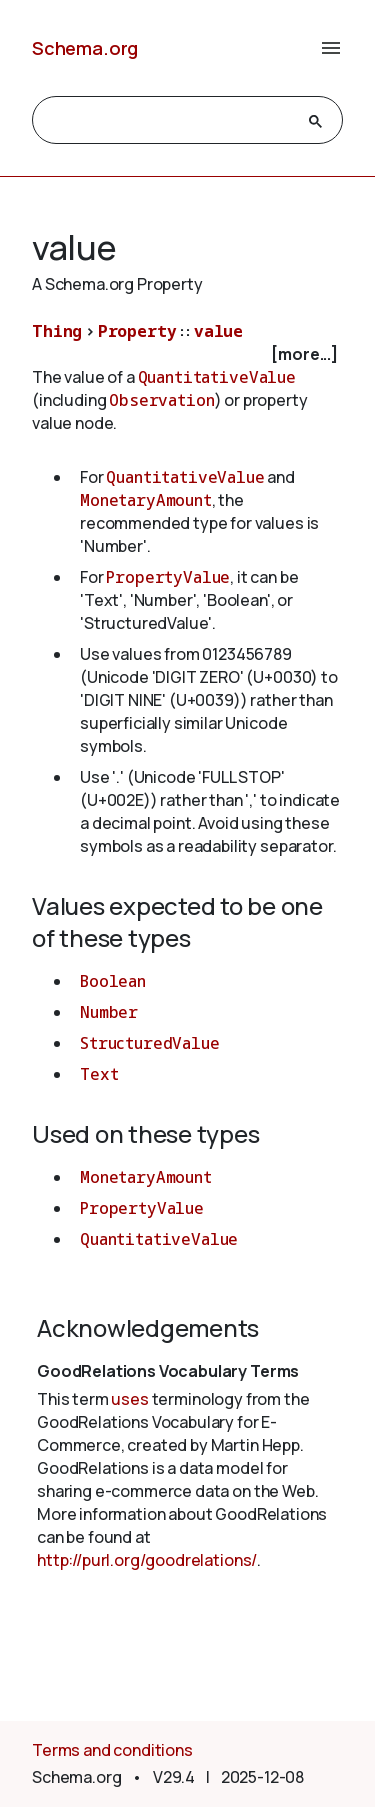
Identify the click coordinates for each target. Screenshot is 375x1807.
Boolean (113, 981)
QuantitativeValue (217, 377)
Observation (161, 400)
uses (129, 1399)
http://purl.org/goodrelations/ (147, 1560)
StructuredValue (150, 1043)
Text (99, 1074)
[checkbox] (187, 354)
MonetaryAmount (146, 500)
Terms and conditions (112, 1750)
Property (137, 331)
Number (109, 1012)
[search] (169, 121)
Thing (57, 331)
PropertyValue (168, 577)
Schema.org (85, 48)
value (218, 331)
